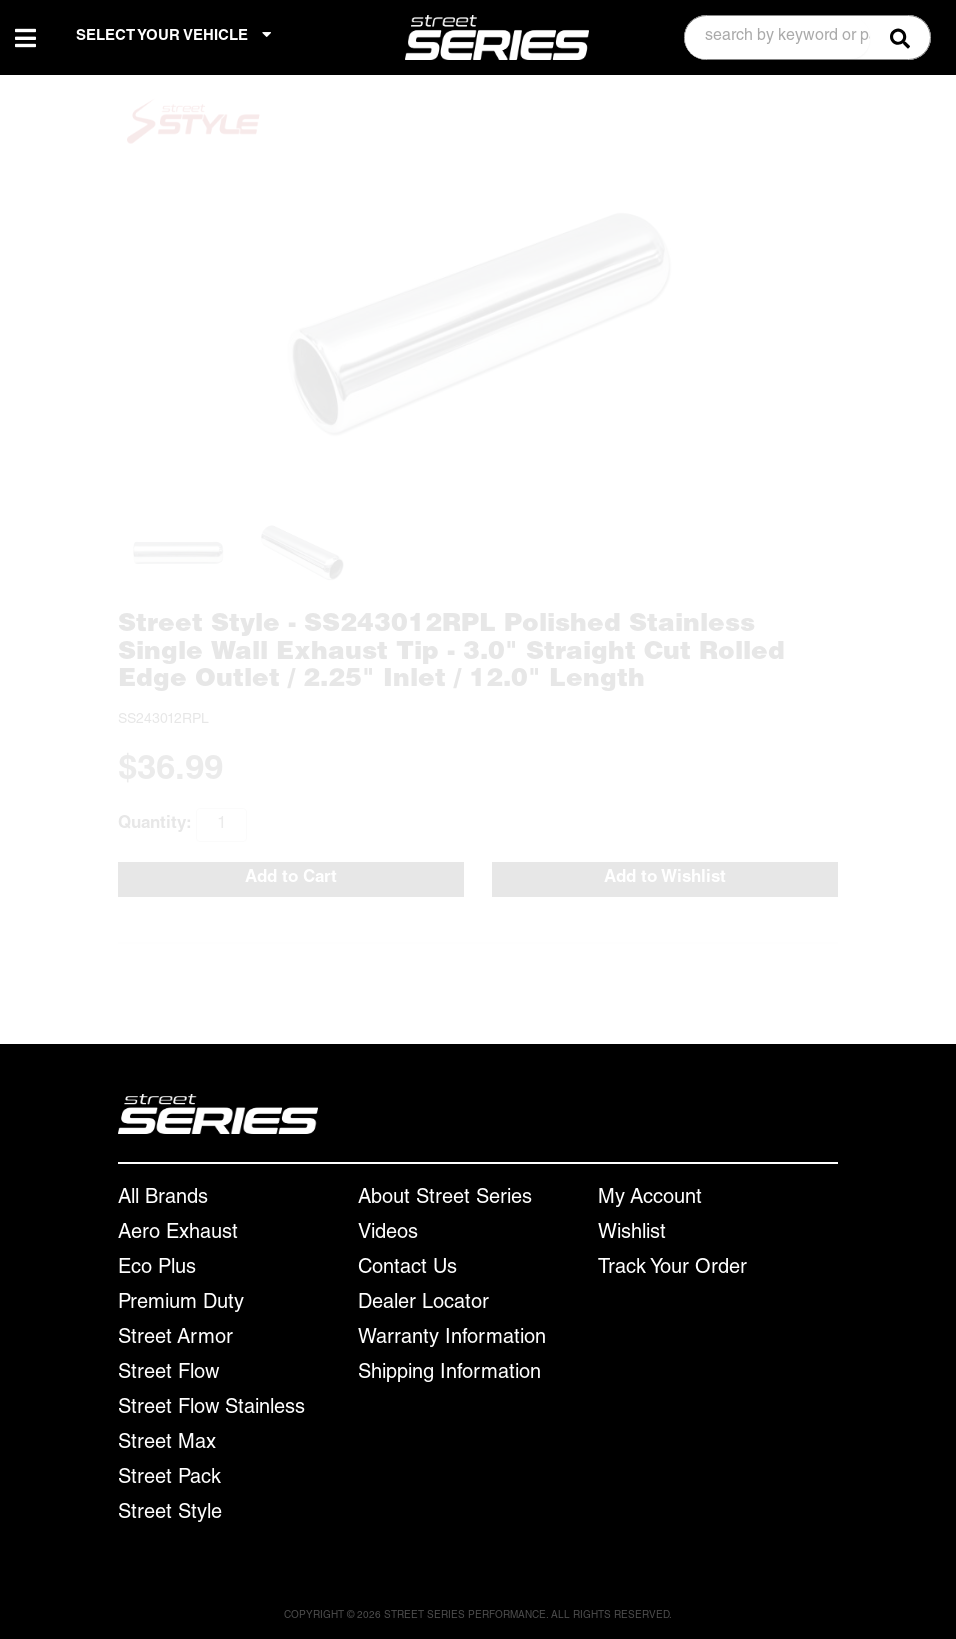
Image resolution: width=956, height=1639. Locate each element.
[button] (807, 37)
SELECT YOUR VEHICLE (173, 35)
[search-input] (777, 38)
